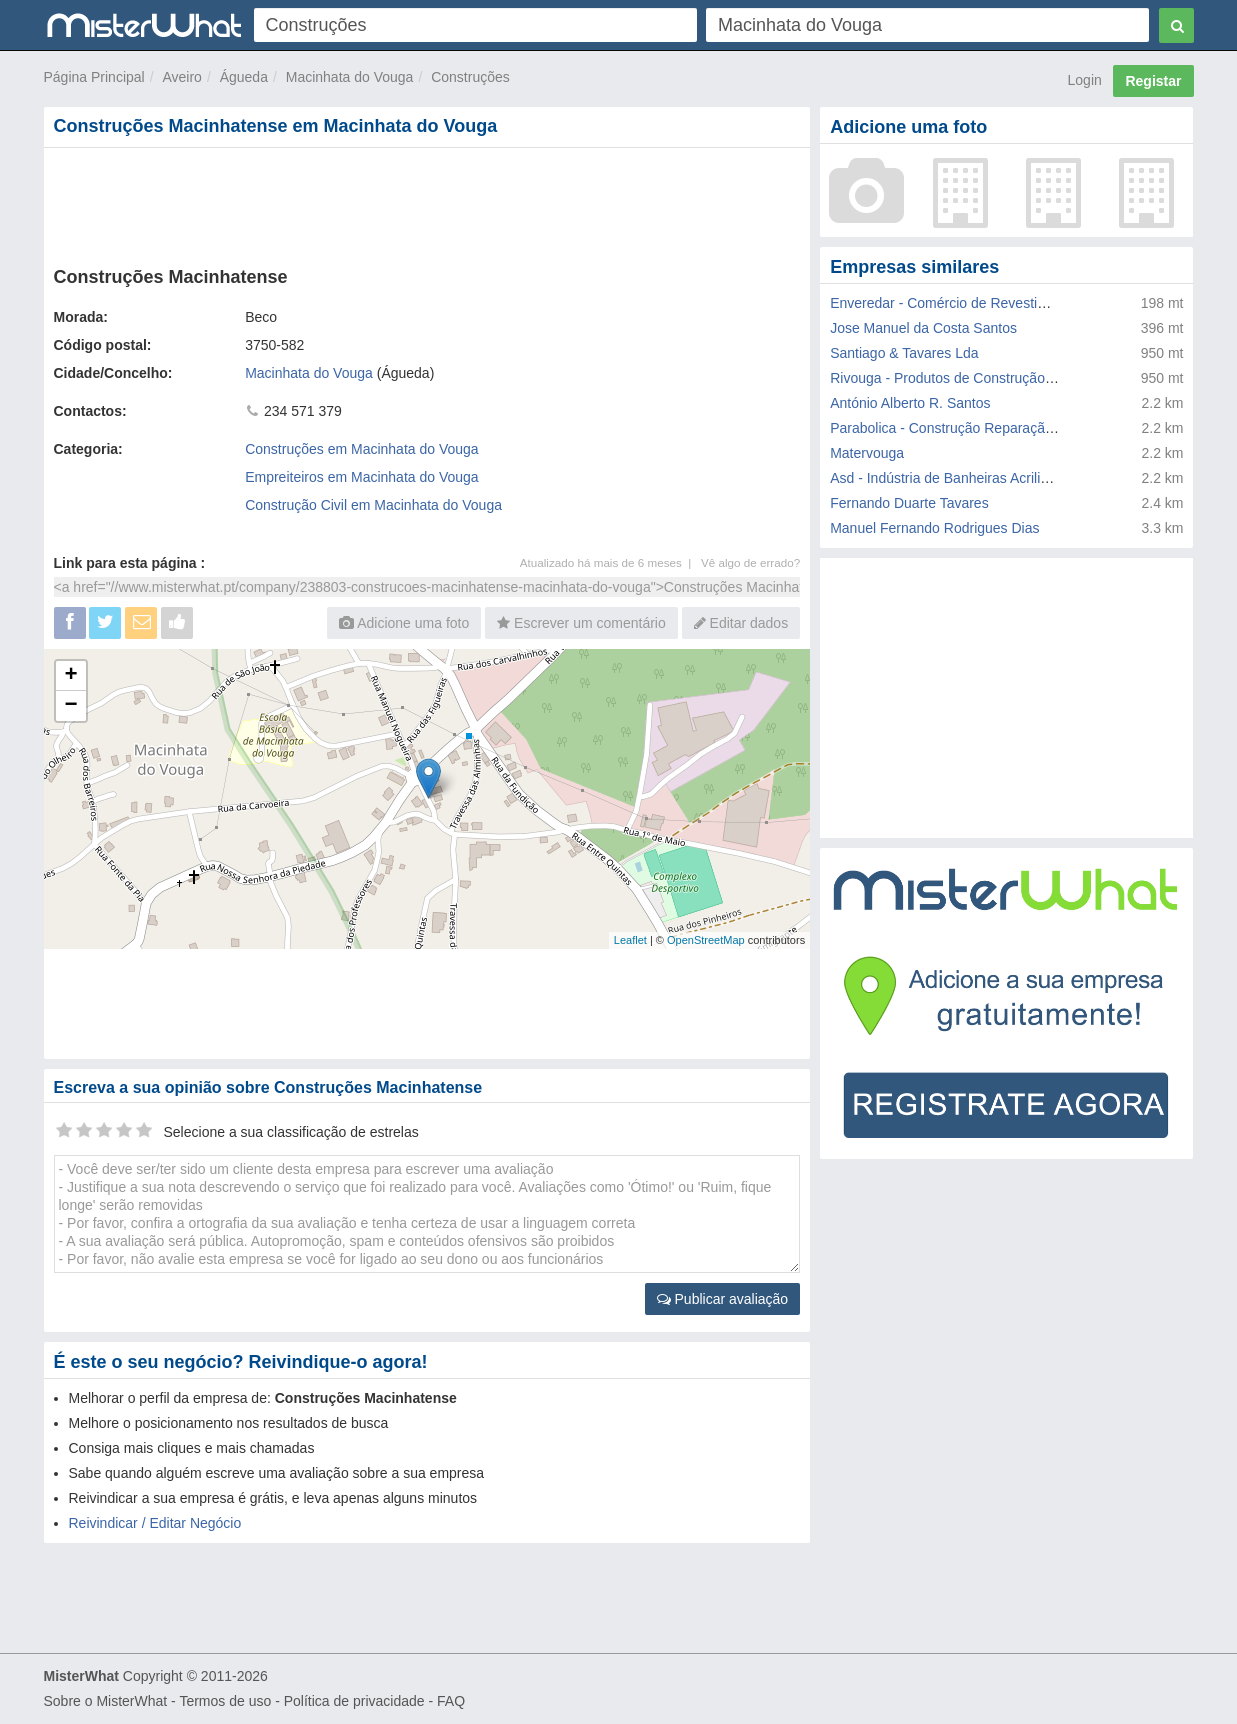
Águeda (244, 77)
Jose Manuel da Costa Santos (923, 328)
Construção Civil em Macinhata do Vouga (373, 505)
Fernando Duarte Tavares (909, 503)
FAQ (451, 1701)
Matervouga (867, 453)
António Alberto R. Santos (910, 403)
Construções (470, 77)
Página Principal (94, 77)
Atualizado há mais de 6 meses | (610, 562)
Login (1085, 80)
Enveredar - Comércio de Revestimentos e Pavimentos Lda (1014, 303)
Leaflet (630, 940)
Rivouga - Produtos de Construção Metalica (965, 378)
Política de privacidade (354, 1701)
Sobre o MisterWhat (106, 1701)
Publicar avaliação (723, 1299)
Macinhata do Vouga (350, 77)
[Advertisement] (426, 203)
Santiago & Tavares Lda (904, 353)
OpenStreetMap (706, 940)
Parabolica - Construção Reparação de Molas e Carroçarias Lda (1029, 428)
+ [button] (70, 676)
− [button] (70, 706)
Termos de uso (225, 1701)
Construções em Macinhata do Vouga (361, 449)
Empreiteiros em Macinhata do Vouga (361, 477)
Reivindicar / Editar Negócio (155, 1523)
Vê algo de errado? (750, 562)
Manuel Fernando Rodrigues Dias (934, 528)
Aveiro (181, 77)
